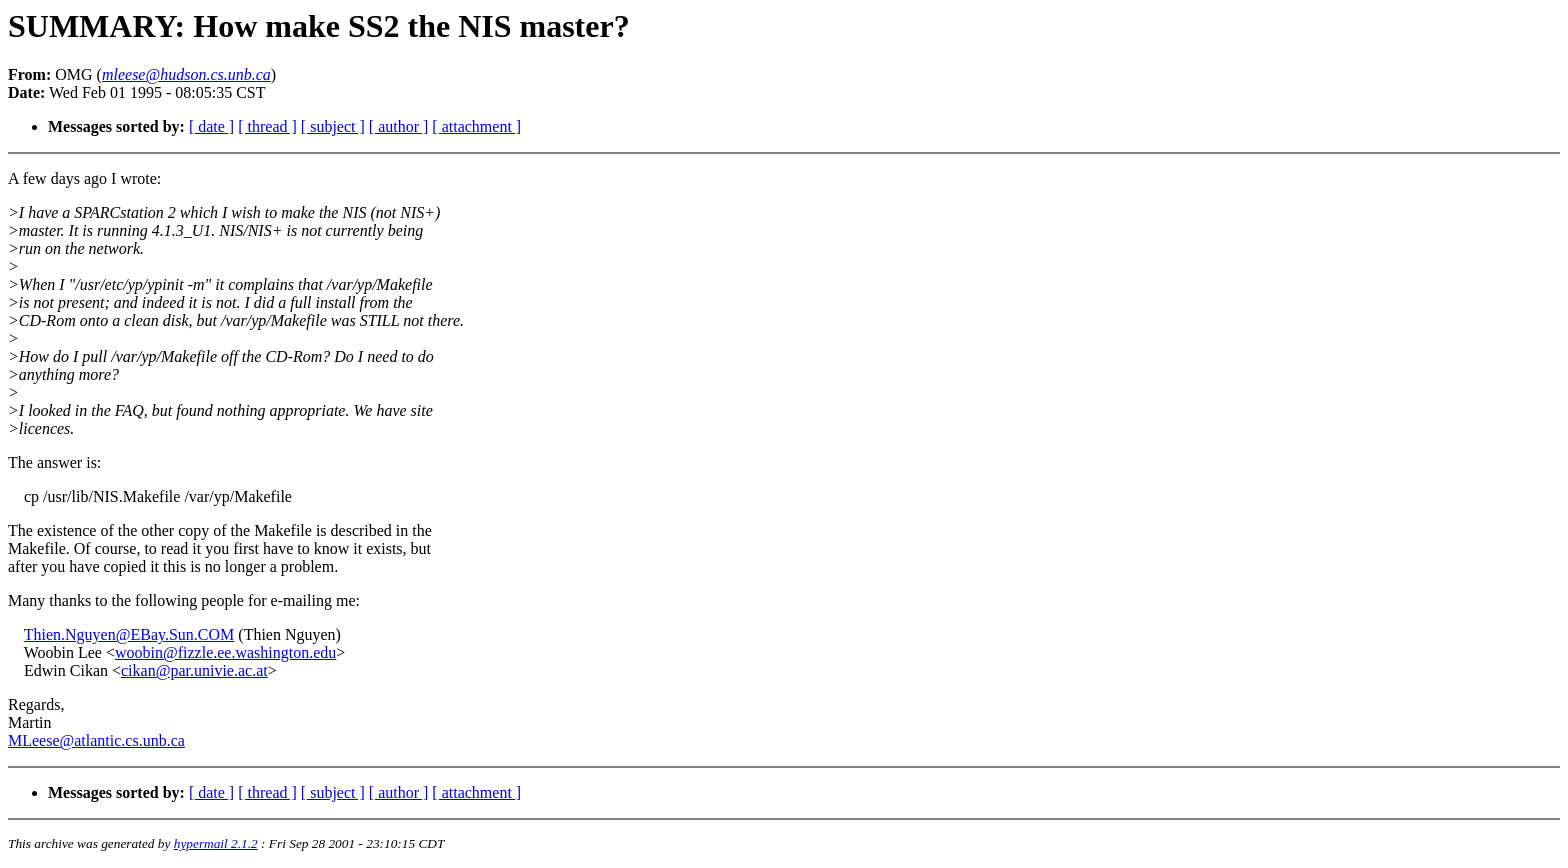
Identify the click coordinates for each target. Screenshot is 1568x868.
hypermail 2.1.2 (216, 843)
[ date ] (211, 126)
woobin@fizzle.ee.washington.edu (225, 652)
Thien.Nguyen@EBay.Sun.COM (129, 634)
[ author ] (399, 126)
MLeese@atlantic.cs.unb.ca (96, 740)
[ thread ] (267, 126)
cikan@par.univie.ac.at (194, 670)
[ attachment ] (476, 126)
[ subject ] (333, 126)
